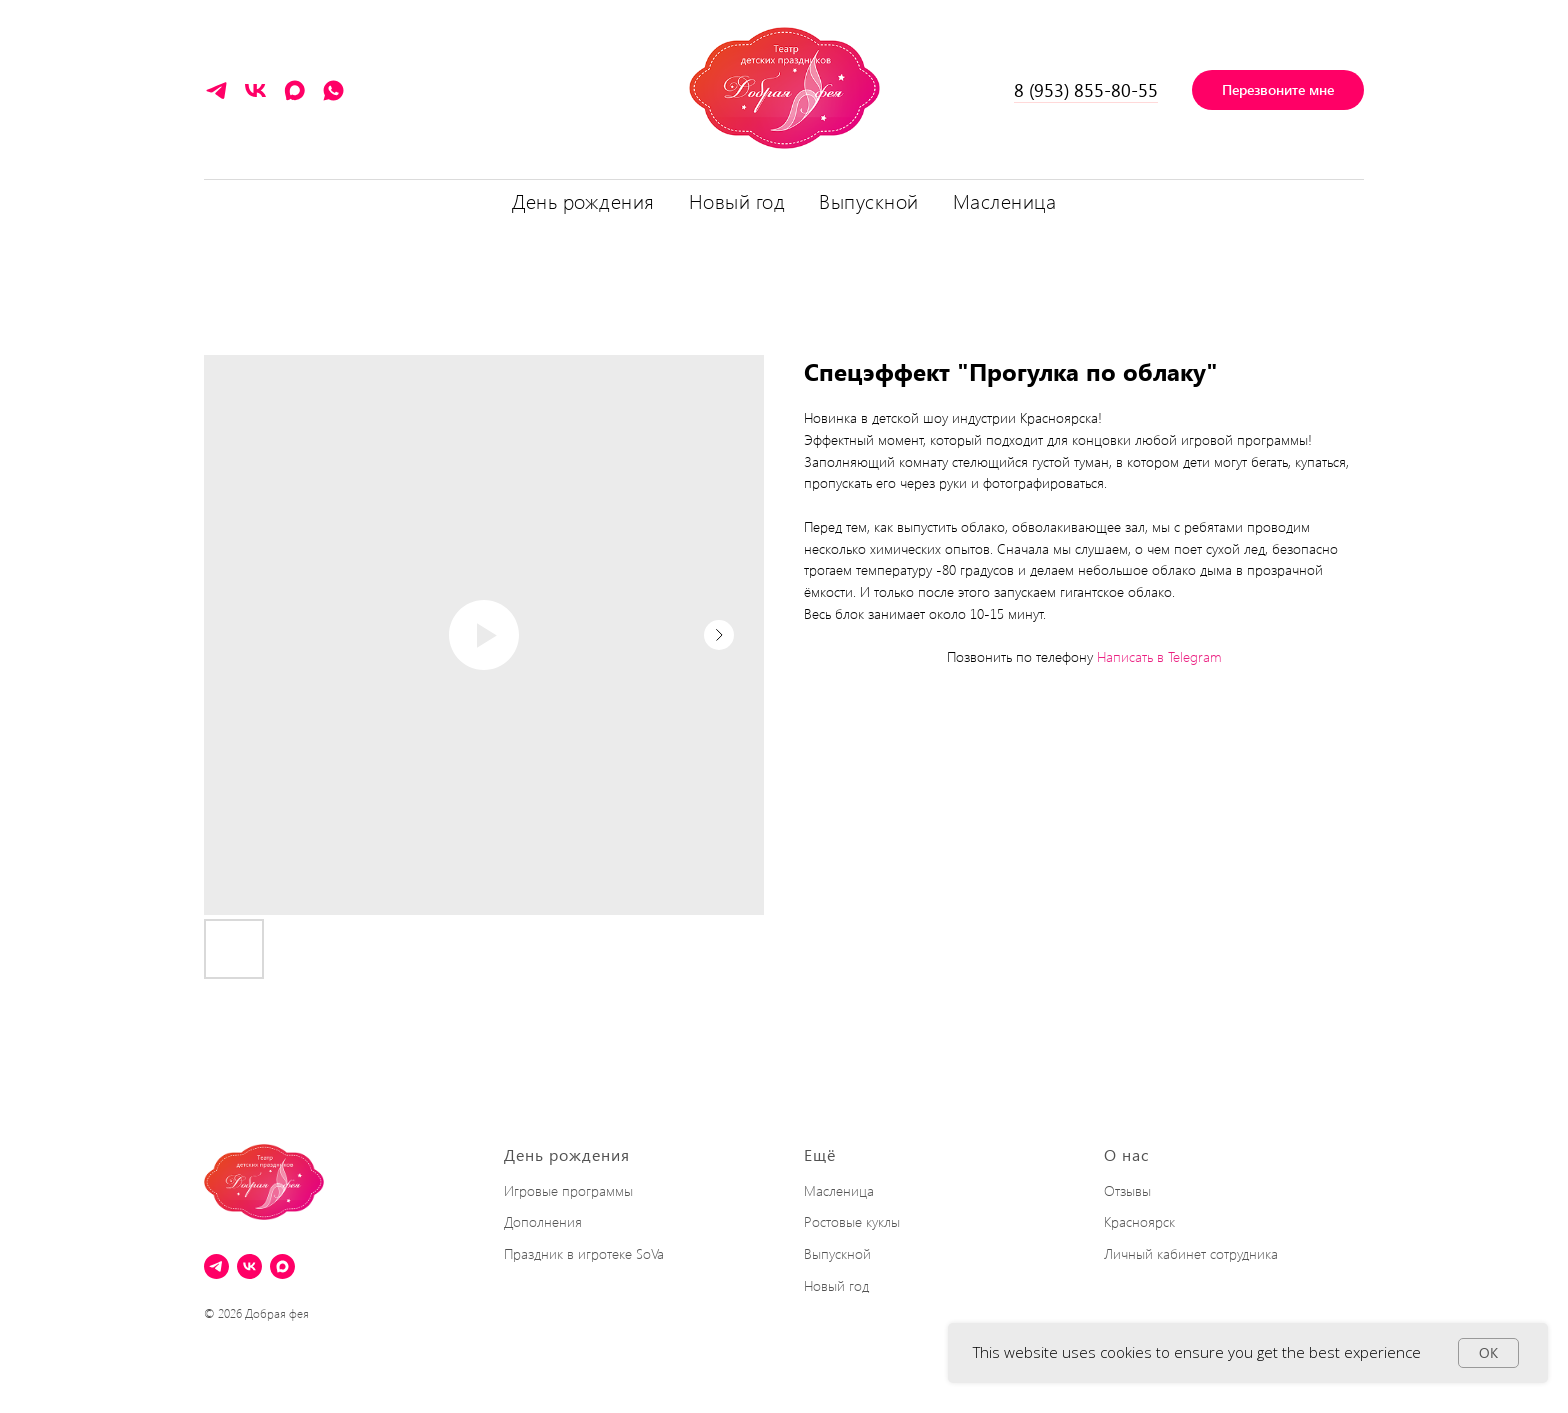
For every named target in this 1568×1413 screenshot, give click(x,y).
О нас (1126, 1154)
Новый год (737, 200)
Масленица (1005, 200)
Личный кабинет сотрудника (1191, 1253)
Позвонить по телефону (1020, 656)
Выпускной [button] (869, 200)
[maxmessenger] (294, 97)
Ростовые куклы (852, 1221)
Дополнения (543, 1221)
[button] (1278, 90)
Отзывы (1127, 1190)
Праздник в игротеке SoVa (584, 1253)
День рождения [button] (583, 200)
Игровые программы (568, 1190)
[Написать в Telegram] (216, 97)
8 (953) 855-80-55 (1086, 90)
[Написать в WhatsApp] (333, 97)
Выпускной (837, 1253)
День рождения (567, 1154)
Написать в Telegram (1159, 656)
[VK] (255, 97)
